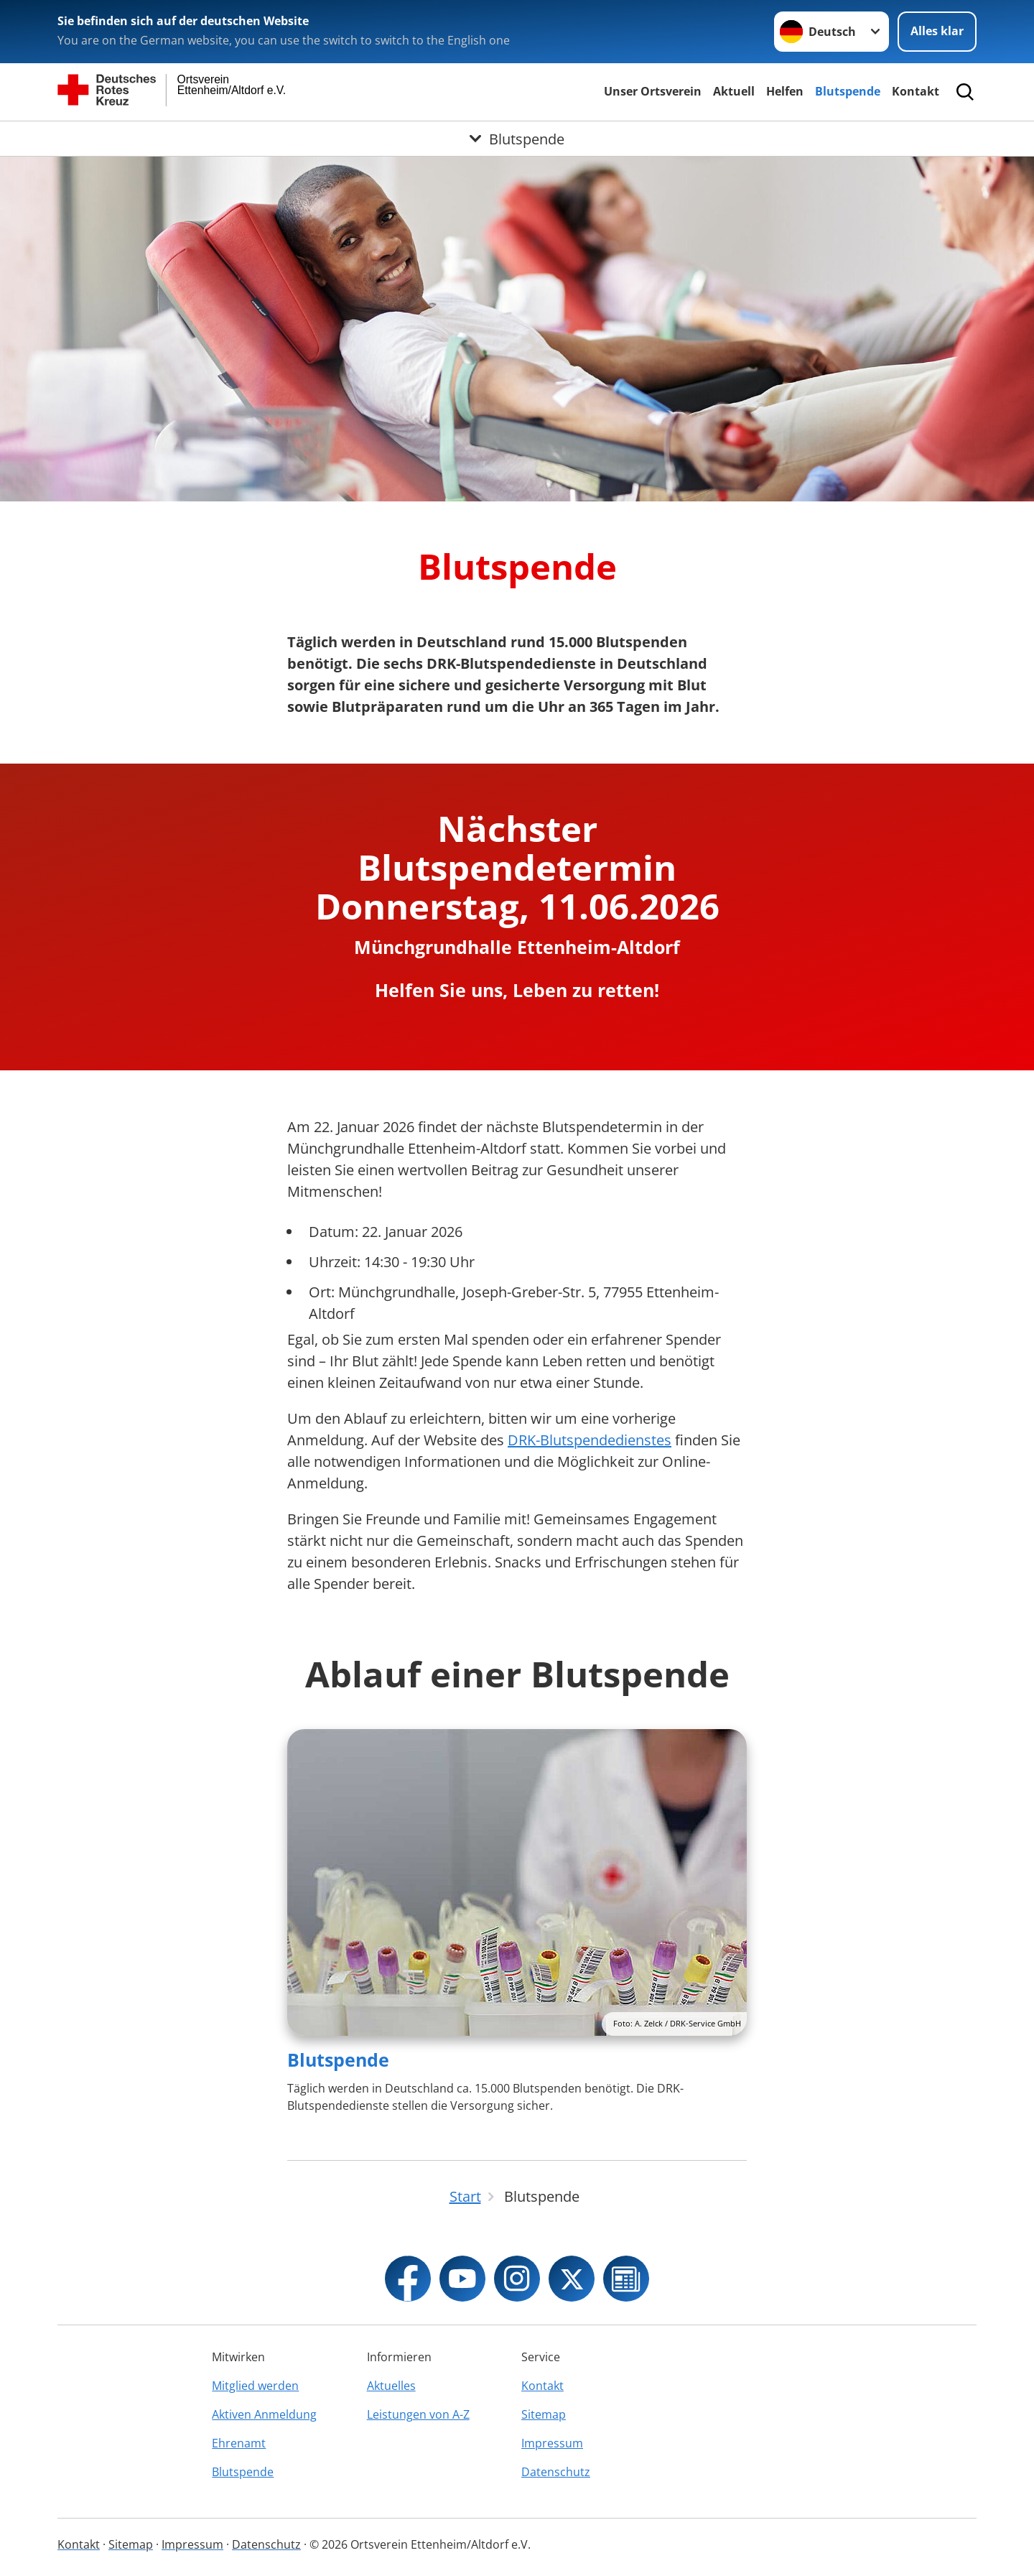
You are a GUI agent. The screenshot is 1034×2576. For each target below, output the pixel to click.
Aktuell (734, 91)
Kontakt (915, 91)
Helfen (785, 91)
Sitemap (543, 2414)
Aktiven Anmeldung (264, 2414)
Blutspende (847, 91)
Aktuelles (391, 2386)
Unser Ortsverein (653, 91)
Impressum (552, 2443)
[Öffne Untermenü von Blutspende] (517, 138)
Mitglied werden (255, 2386)
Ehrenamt (239, 2443)
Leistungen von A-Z (418, 2414)
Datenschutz (555, 2472)
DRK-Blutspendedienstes (589, 1440)
